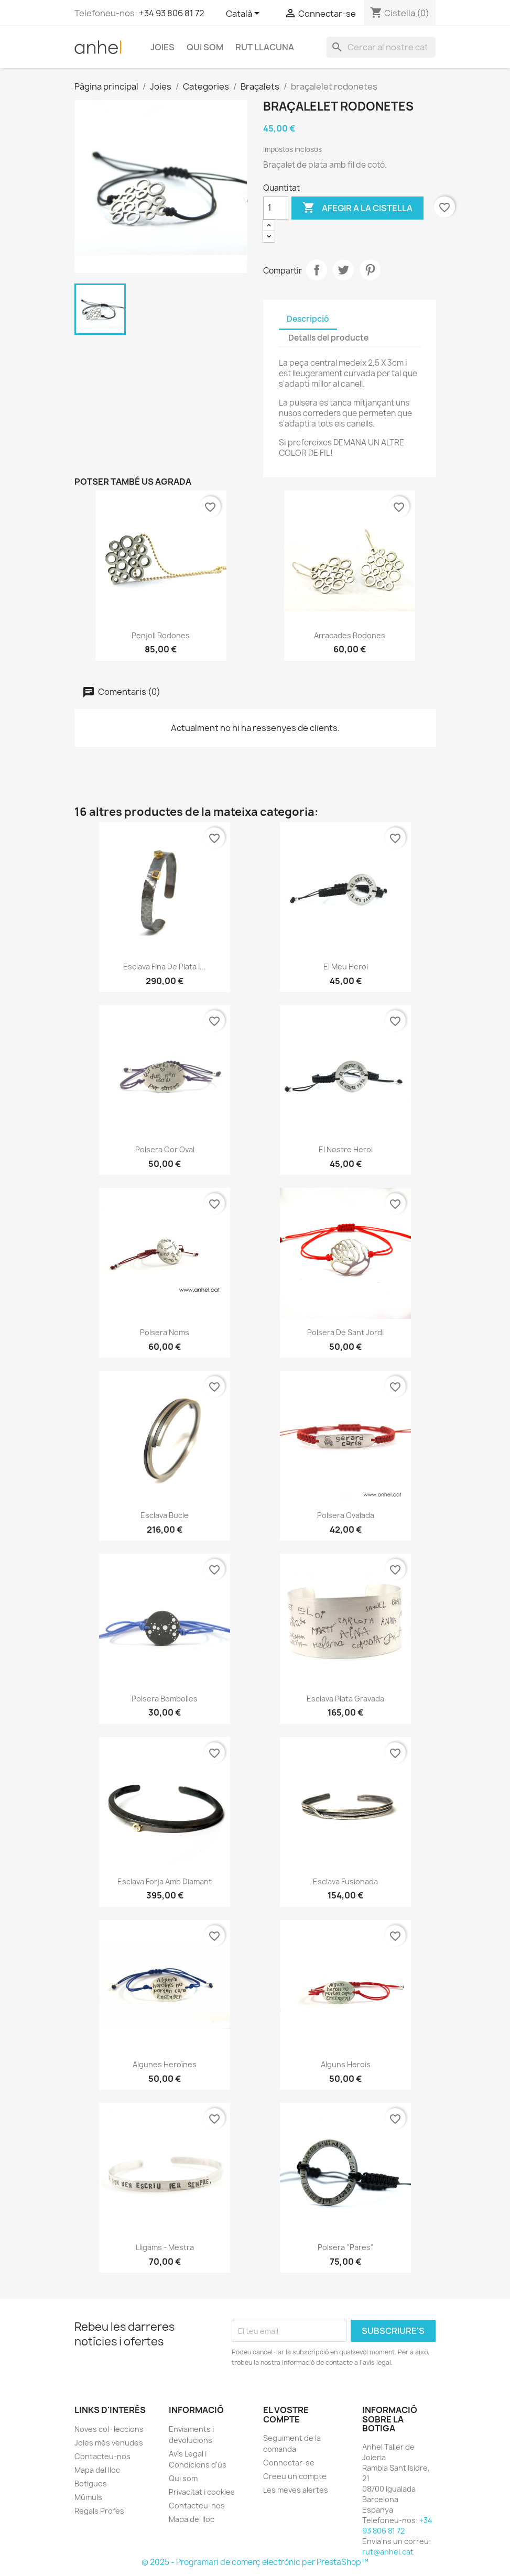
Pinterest (370, 269)
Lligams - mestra (165, 2247)
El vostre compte (286, 2414)
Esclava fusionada (345, 1881)
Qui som (205, 47)
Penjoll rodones (161, 635)
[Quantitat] (275, 208)
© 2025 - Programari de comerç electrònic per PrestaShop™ (255, 2562)
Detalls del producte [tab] (328, 337)
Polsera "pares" (346, 2247)
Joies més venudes (108, 2443)
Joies (162, 47)
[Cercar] (381, 47)
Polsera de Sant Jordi (345, 1332)
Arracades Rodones (349, 635)
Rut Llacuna (264, 47)
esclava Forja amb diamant (164, 1881)
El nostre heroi (346, 1149)
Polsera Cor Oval (164, 1149)
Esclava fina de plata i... (164, 967)
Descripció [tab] (308, 318)
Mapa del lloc (97, 2470)
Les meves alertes (295, 2490)
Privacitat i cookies (202, 2492)
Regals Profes (99, 2511)
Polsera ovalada (345, 1515)
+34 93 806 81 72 (171, 13)
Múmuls (88, 2497)
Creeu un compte (295, 2476)
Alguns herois (346, 2064)
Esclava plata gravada (345, 1699)
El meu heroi (345, 967)
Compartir (316, 269)
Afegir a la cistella (357, 208)
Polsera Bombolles (165, 1699)
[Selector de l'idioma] (244, 14)
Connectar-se (288, 2463)
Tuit (343, 269)
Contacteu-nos (102, 2456)
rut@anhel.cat (388, 2552)
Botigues (90, 2483)
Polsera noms (164, 1332)
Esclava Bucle (164, 1515)
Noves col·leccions (109, 2429)
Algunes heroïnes (165, 2064)
